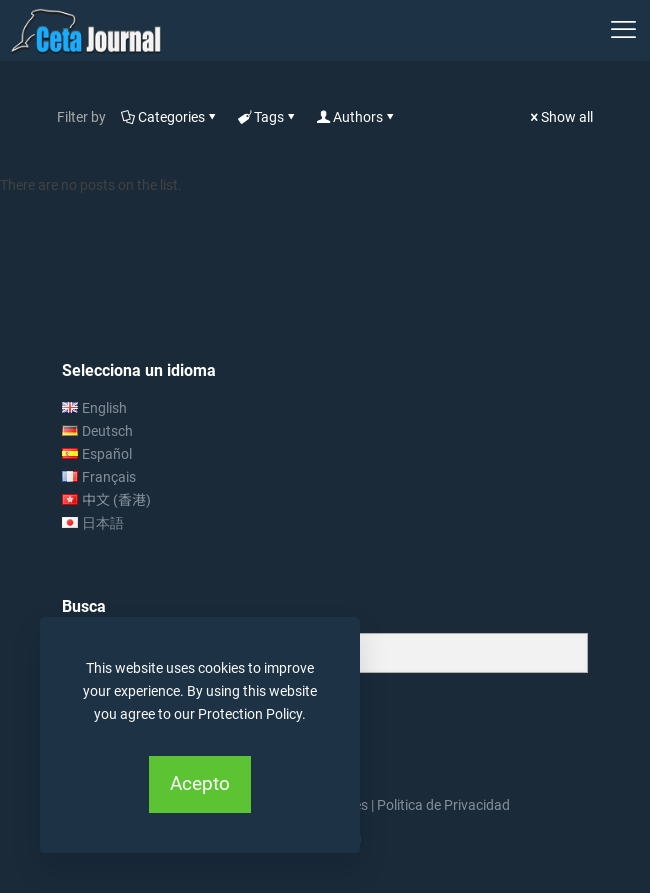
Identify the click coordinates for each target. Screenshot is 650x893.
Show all (560, 117)
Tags (267, 117)
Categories (170, 117)
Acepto (200, 783)
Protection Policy (250, 714)
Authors (356, 117)
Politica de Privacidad (443, 805)
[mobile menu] (623, 30)
